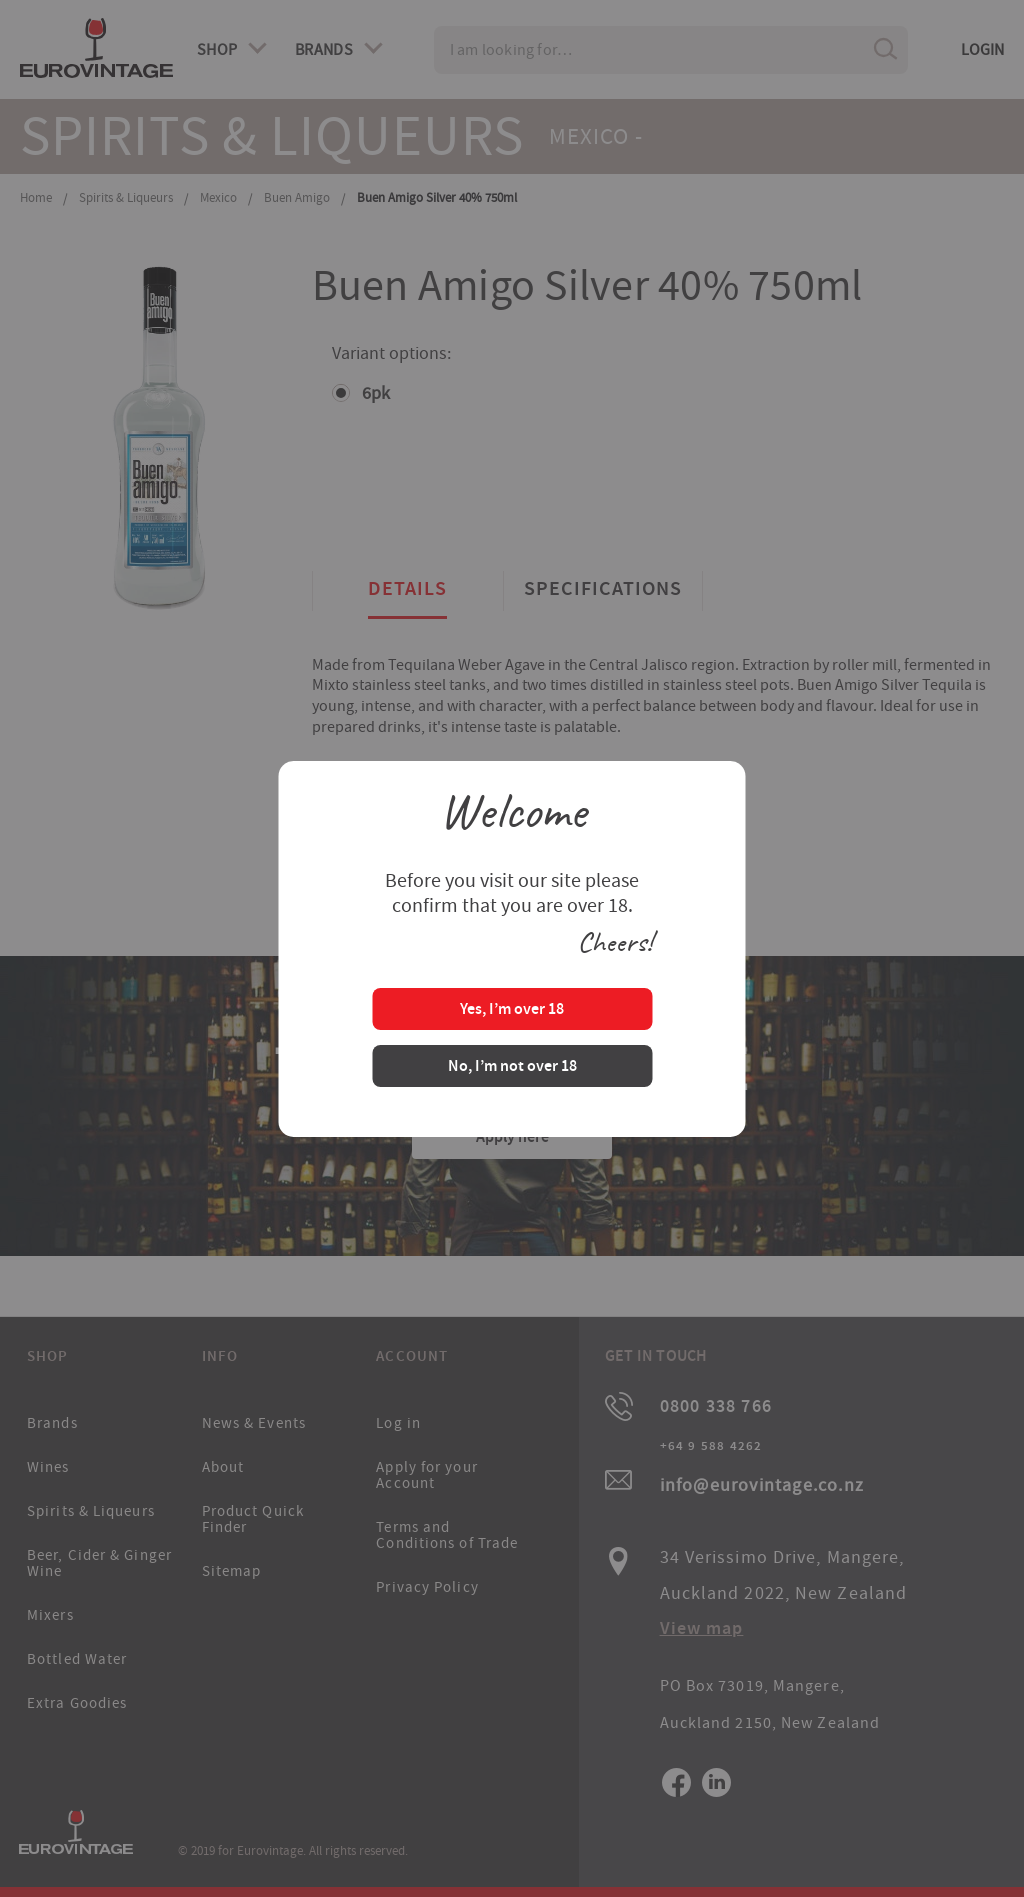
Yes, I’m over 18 (512, 1010)
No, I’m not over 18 (512, 1067)
